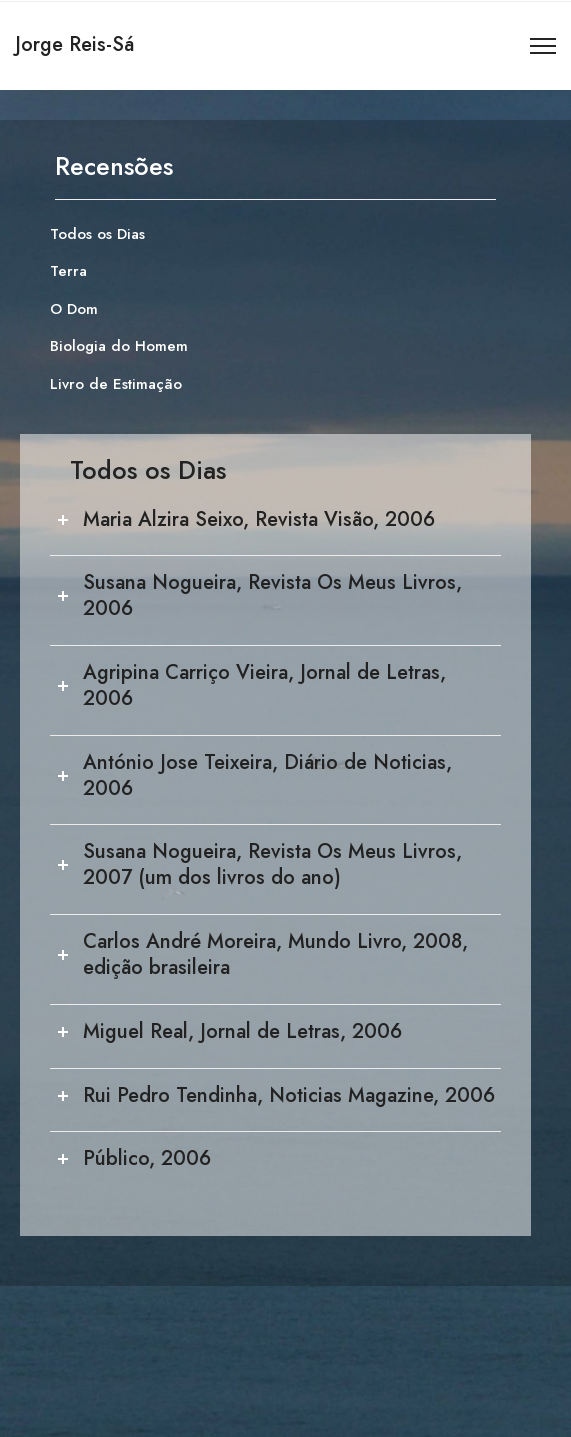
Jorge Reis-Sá (74, 44)
